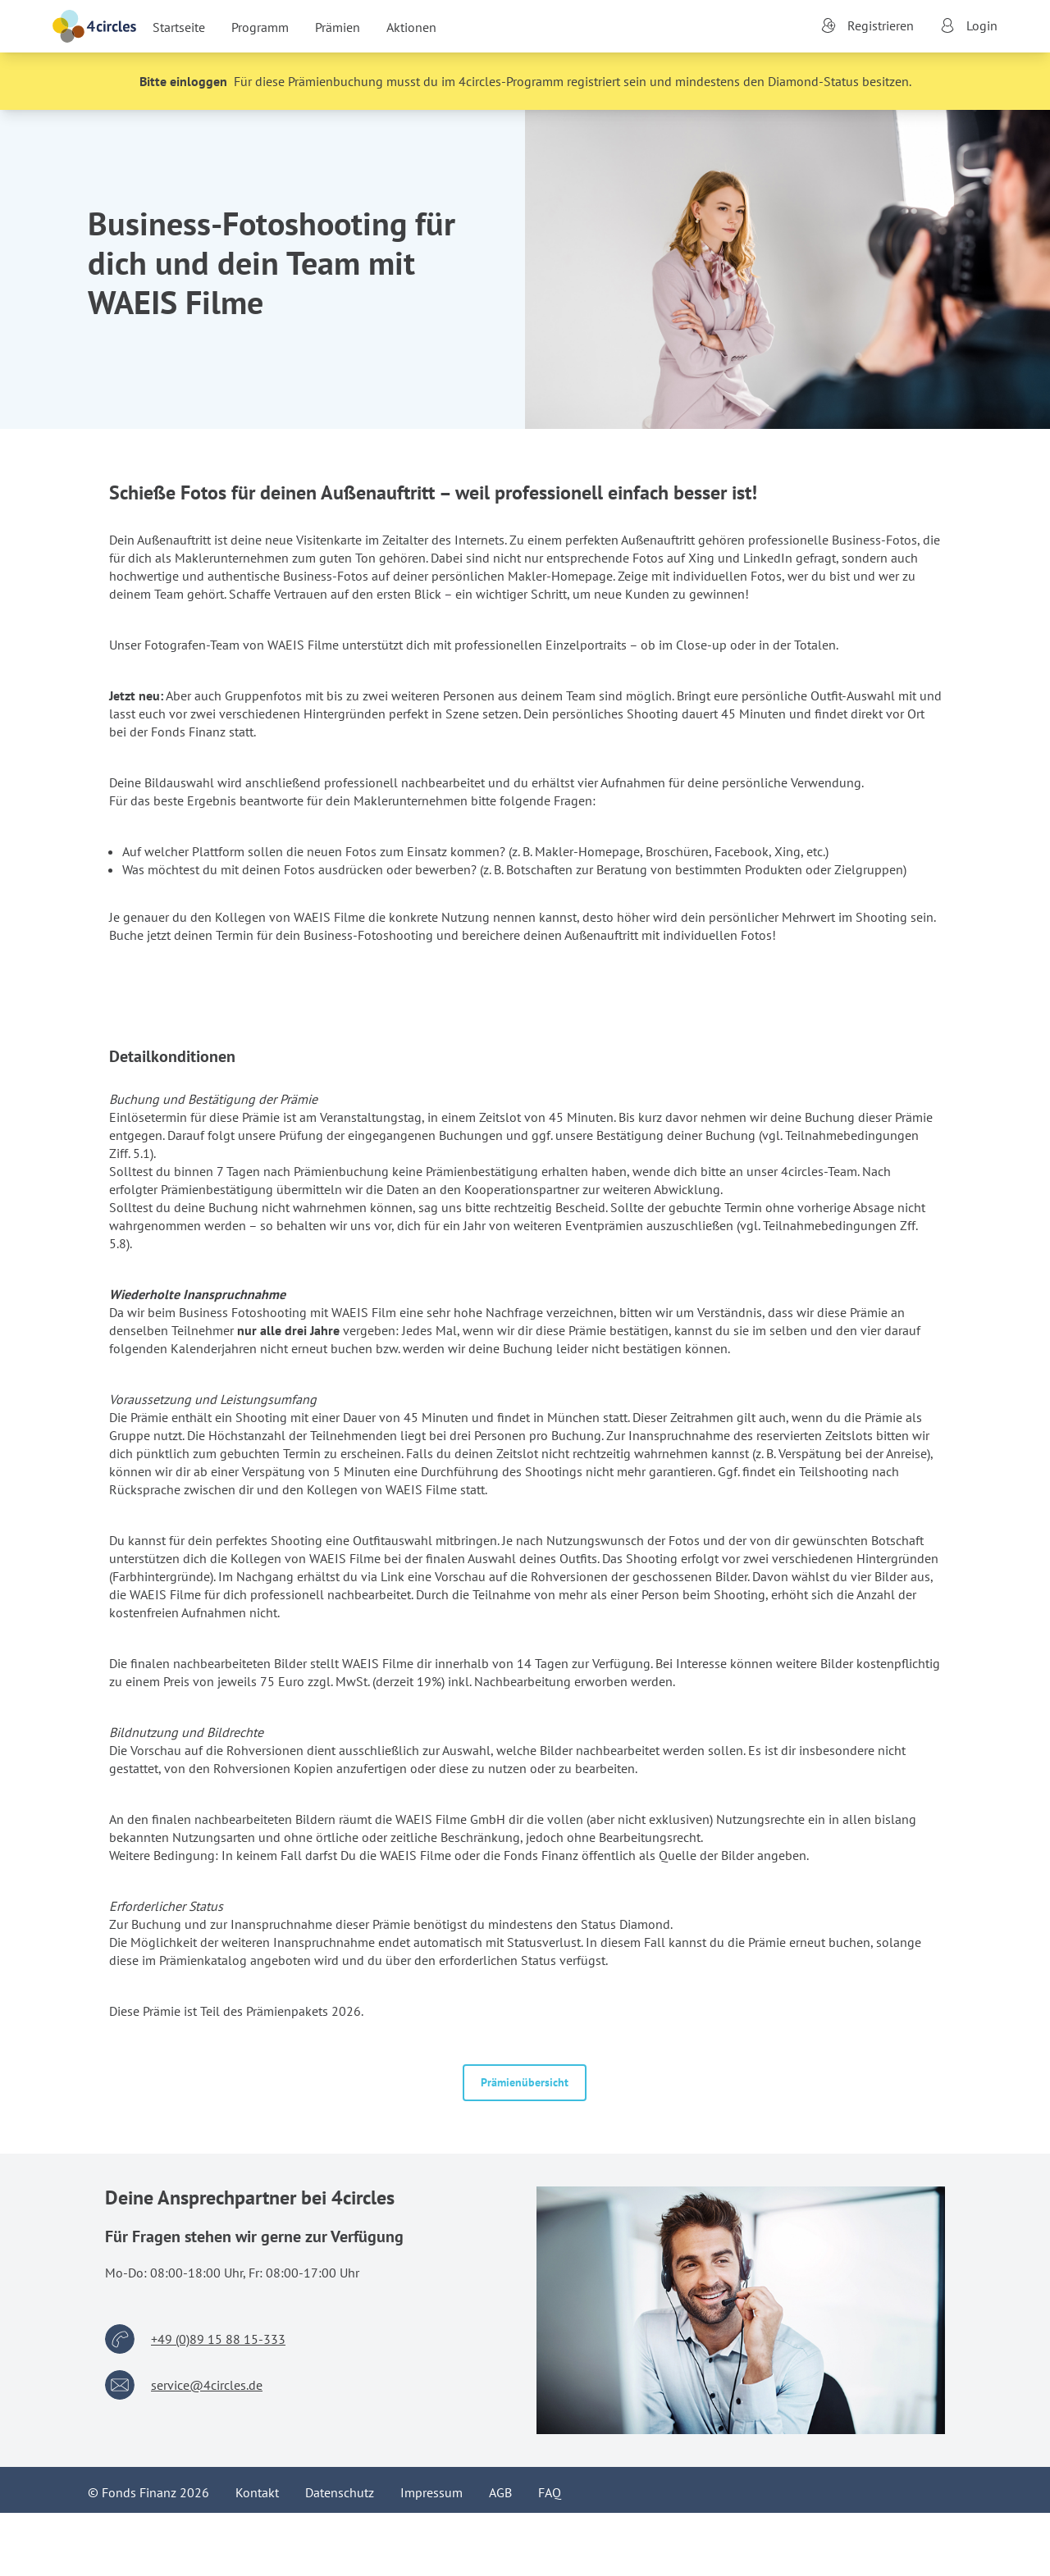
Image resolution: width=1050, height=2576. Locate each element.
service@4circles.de (206, 2385)
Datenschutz (339, 2492)
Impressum (431, 2492)
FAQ (549, 2492)
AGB (500, 2492)
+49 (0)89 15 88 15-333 (218, 2339)
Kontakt (257, 2492)
